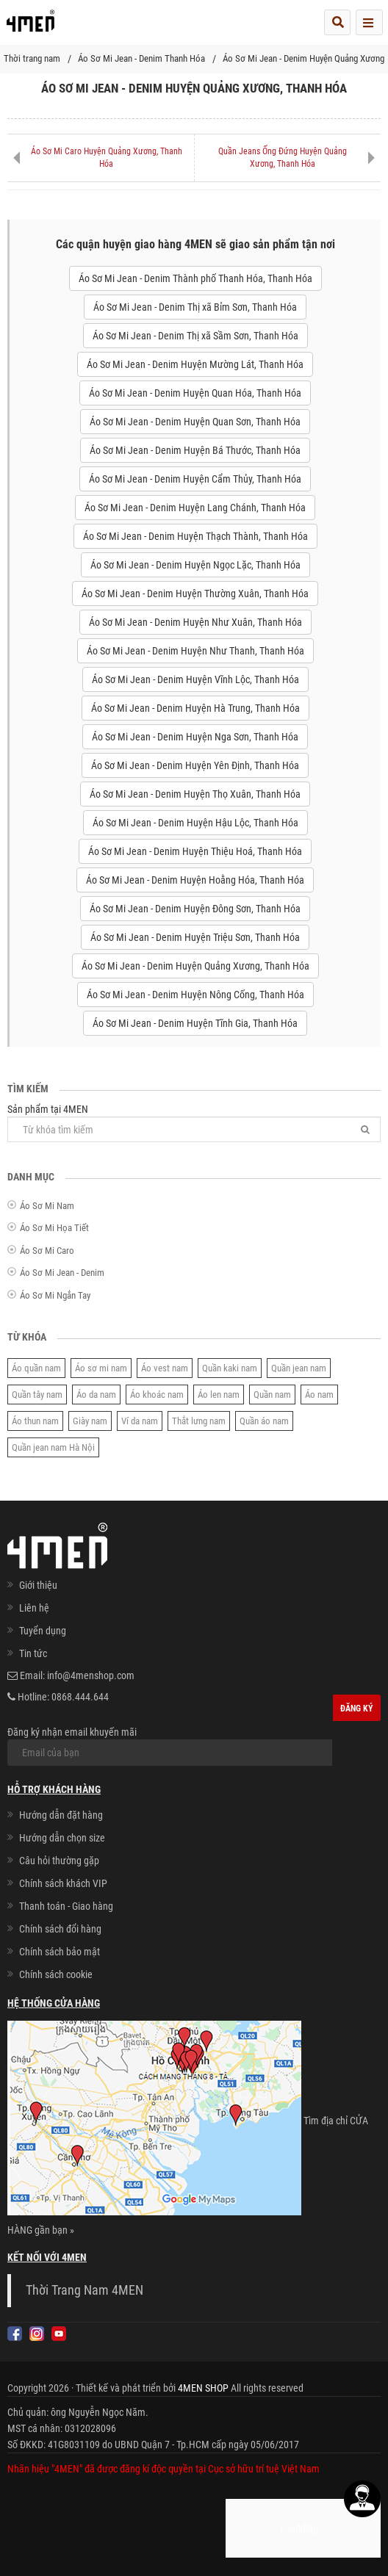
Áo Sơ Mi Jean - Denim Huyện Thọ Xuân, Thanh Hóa (195, 794)
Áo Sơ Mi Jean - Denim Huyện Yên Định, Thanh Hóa (195, 765)
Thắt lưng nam (199, 1420)
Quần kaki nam (229, 1368)
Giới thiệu (38, 1585)
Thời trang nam (32, 58)
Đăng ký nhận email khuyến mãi (169, 1746)
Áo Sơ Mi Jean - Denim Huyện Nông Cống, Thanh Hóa (195, 994)
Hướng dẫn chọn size (62, 1838)
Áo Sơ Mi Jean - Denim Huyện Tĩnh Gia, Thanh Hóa (195, 1023)
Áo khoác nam (157, 1394)
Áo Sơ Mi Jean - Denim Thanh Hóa (141, 58)
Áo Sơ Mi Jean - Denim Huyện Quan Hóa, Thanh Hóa (195, 393)
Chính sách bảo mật (59, 1952)
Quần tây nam (37, 1394)
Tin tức (33, 1653)
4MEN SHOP (203, 2388)
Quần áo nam (264, 1420)
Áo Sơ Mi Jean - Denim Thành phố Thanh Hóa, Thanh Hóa (195, 278)
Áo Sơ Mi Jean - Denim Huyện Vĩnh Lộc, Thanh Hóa (195, 679)
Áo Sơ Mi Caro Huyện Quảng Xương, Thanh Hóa (106, 157)
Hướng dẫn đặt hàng (61, 1815)
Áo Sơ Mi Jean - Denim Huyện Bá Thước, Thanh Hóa (195, 450)
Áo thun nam (35, 1420)
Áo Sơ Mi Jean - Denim (62, 1272)
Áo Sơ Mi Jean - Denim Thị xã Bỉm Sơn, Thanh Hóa (195, 307)
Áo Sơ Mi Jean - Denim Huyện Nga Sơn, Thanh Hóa (195, 737)
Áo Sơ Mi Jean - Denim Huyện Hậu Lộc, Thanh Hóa (195, 823)
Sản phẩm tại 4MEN (194, 1122)
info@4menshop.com (90, 1675)
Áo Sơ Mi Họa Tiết (54, 1227)
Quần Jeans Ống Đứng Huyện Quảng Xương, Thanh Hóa (282, 157)
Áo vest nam (164, 1368)
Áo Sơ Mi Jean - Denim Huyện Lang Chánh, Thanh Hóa (195, 507)
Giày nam (90, 1420)
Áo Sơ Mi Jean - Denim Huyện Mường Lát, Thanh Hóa (195, 364)
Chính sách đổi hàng (60, 1929)
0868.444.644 (80, 1697)
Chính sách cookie (56, 1974)
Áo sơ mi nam (101, 1368)
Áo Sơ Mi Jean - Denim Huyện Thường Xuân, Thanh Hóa (195, 593)
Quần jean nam (298, 1368)
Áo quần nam (36, 1368)
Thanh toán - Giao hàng (66, 1906)
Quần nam (272, 1394)
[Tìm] (365, 1129)
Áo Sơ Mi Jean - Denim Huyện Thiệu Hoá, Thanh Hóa (195, 851)
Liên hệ (34, 1608)
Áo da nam (96, 1394)
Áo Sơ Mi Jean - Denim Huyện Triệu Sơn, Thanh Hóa (195, 937)
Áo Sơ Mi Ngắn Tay (55, 1295)
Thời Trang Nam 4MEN (84, 2290)
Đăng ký (356, 1708)
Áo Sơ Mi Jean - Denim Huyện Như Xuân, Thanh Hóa (195, 622)
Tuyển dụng (42, 1631)
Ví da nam (139, 1420)
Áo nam (319, 1394)
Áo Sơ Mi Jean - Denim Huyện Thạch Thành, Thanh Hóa (195, 536)
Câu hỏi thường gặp (59, 1860)
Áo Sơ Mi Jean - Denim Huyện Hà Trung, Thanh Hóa (195, 708)
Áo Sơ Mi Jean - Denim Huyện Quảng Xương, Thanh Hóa (195, 966)
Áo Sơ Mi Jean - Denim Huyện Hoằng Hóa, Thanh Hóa (195, 880)
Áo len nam (219, 1394)
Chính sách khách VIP (63, 1883)
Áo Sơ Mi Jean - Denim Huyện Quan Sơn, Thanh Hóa (195, 421)
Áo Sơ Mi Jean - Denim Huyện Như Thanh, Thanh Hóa (195, 651)
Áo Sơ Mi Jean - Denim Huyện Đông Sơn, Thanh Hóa (195, 908)
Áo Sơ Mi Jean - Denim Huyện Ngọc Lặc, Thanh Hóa (195, 565)
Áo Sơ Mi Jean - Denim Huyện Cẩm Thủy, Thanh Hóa (195, 479)
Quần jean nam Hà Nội (53, 1447)
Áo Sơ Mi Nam (47, 1205)
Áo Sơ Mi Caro (47, 1250)
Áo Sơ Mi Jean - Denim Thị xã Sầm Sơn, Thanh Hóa (195, 336)
